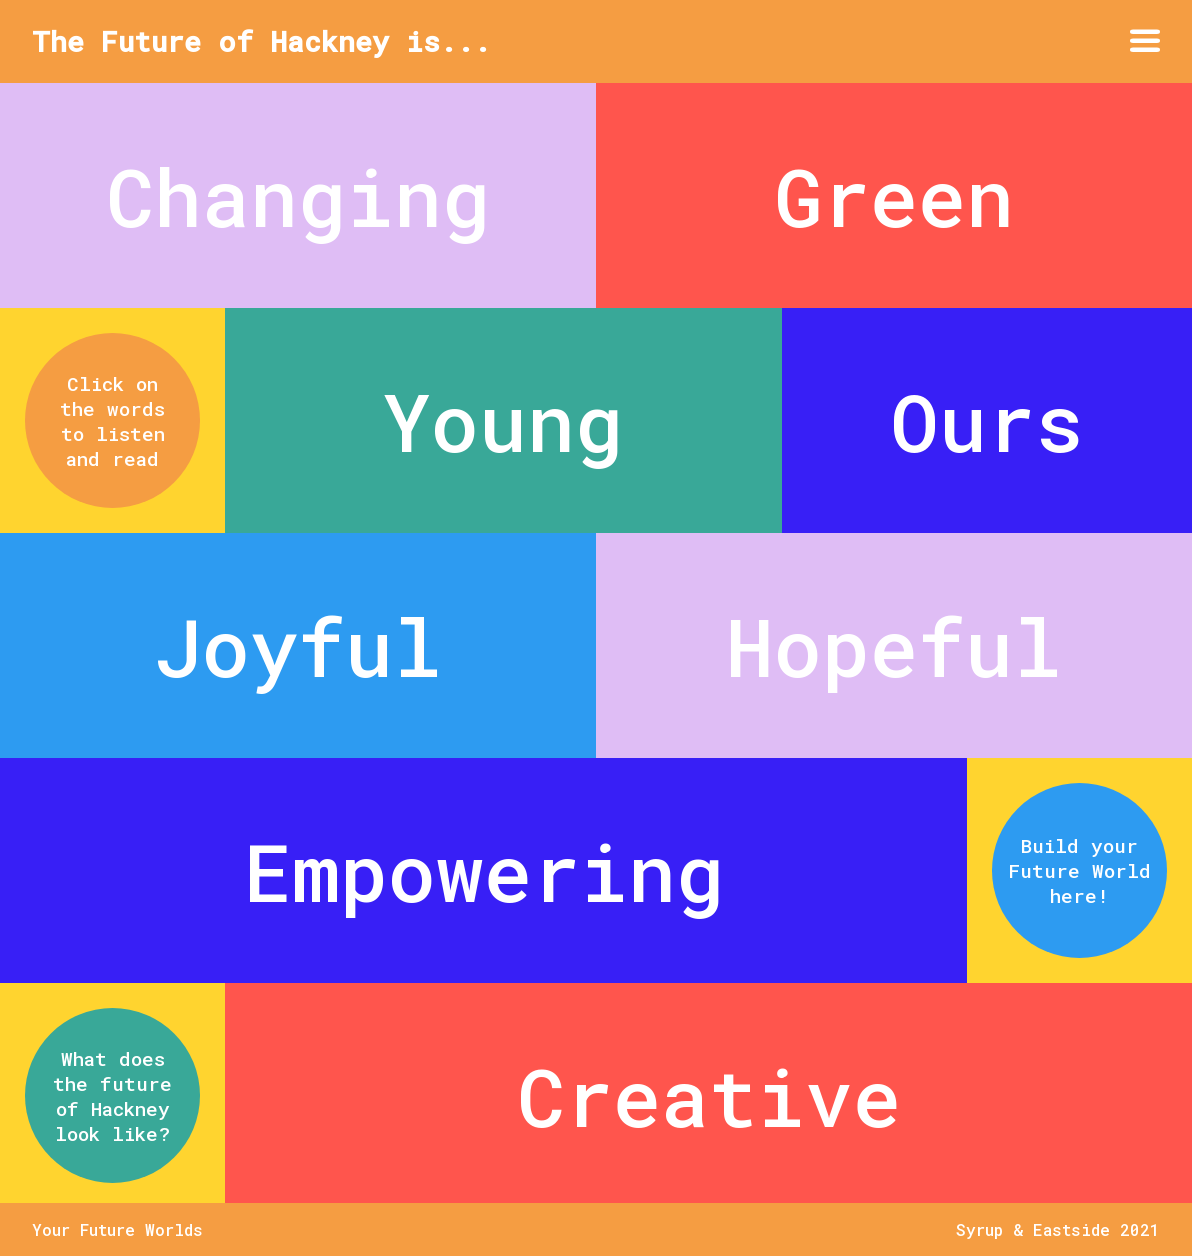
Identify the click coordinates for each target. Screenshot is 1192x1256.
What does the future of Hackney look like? (112, 1096)
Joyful (298, 646)
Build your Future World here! (1079, 870)
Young (503, 421)
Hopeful (894, 646)
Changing (298, 196)
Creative (709, 1096)
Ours (987, 421)
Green (894, 196)
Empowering (484, 871)
